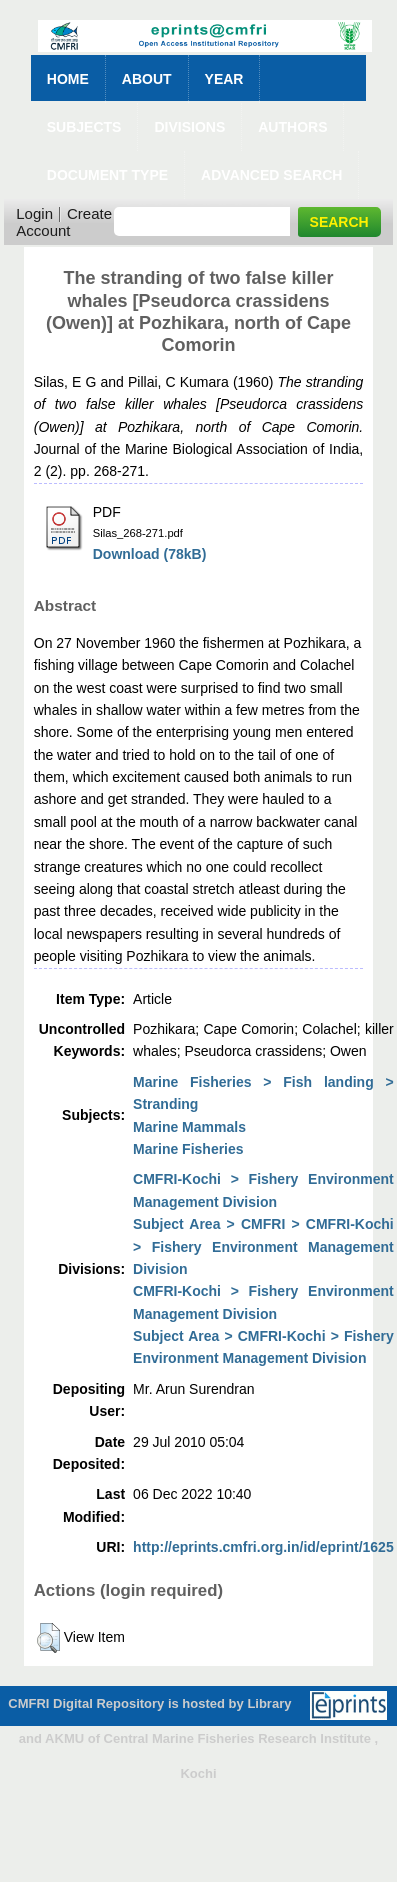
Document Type (107, 175)
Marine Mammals (189, 1127)
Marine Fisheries (188, 1149)
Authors (292, 127)
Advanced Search (271, 175)
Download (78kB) (150, 554)
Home (68, 79)
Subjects (84, 127)
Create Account (64, 222)
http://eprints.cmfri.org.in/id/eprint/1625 (263, 1547)
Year (224, 79)
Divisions (189, 127)
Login (34, 213)
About (147, 79)
